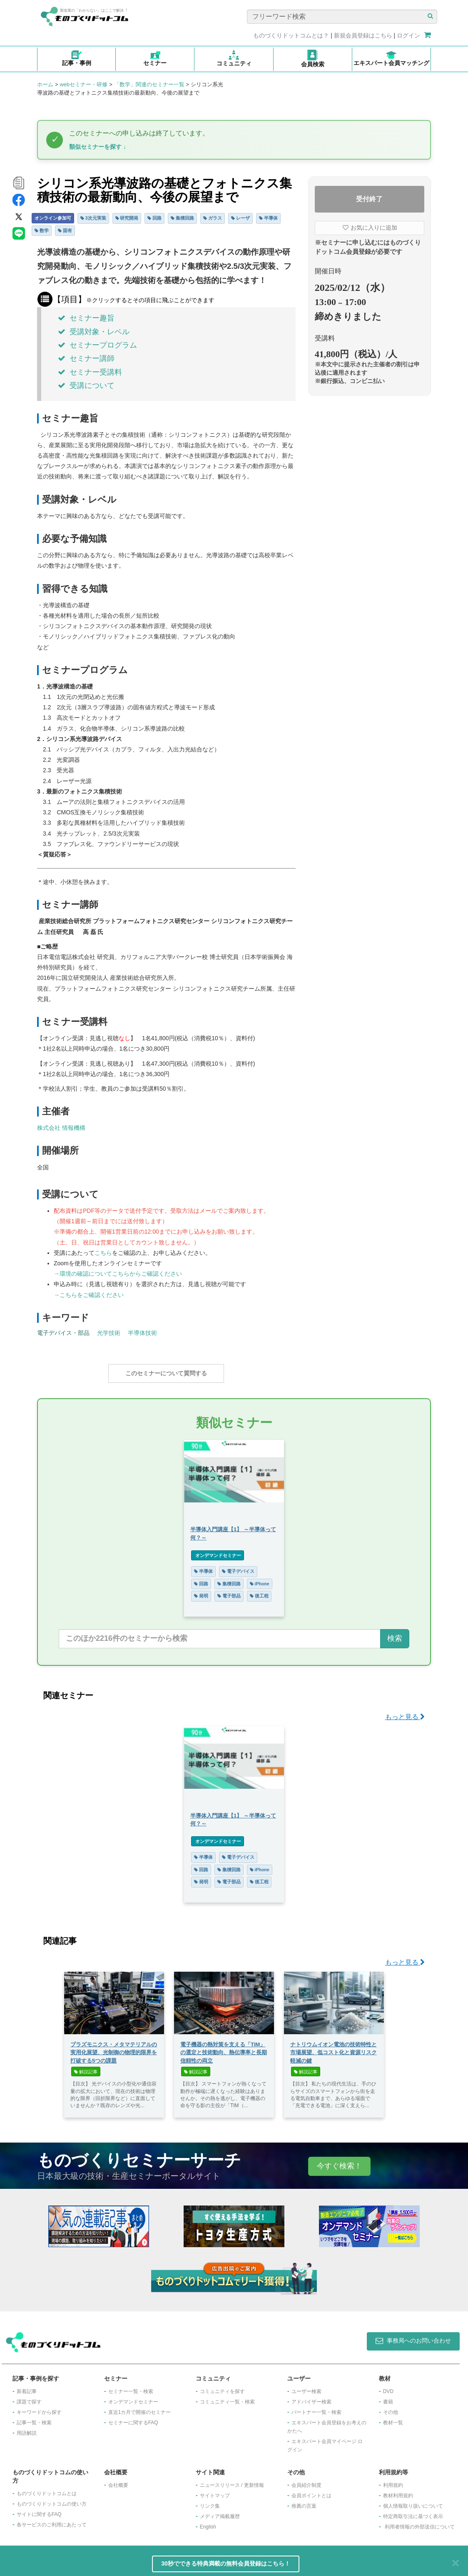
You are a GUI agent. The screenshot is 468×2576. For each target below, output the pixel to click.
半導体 (268, 217)
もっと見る (405, 1712)
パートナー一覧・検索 (316, 2408)
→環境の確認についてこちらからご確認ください (118, 1273)
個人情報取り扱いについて (413, 2502)
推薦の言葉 (303, 2502)
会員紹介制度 (306, 2481)
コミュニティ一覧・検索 (227, 2398)
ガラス (212, 217)
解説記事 (85, 2067)
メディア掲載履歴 (220, 2512)
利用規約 (393, 2481)
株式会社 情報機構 (61, 1127)
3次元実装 (93, 217)
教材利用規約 (398, 2491)
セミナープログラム (97, 345)
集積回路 (182, 217)
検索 (394, 1634)
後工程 (259, 1591)
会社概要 (118, 2481)
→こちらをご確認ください (89, 1295)
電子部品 (229, 1591)
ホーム (45, 84)
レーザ (240, 217)
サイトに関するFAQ (39, 2510)
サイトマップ (215, 2491)
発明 (201, 1591)
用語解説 (27, 2429)
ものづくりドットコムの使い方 (52, 2500)
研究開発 (127, 217)
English (208, 2523)
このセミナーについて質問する (166, 1373)
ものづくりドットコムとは (47, 2489)
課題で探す (29, 2398)
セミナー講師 (86, 358)
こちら (103, 1252)
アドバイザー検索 (311, 2398)
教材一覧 (393, 2418)
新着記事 (27, 2387)
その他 (390, 2408)
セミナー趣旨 (86, 318)
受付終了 (369, 199)
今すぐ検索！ (339, 2162)
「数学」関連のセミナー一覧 (149, 84)
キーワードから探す (39, 2408)
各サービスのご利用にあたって (52, 2520)
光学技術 (108, 1332)
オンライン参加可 (53, 217)
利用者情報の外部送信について (420, 2523)
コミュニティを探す (222, 2387)
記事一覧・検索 (34, 2418)
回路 (154, 217)
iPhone (259, 1579)
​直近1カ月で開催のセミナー (139, 2408)
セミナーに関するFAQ (133, 2418)
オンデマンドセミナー (217, 1551)
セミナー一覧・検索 (130, 2387)
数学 (42, 230)
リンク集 (210, 2502)
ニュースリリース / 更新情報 (232, 2481)
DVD (388, 2387)
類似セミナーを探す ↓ (97, 146)
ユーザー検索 (306, 2387)
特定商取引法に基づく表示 (413, 2512)
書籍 (388, 2398)
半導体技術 (142, 1332)
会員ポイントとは (311, 2491)
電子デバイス (238, 1567)
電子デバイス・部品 (63, 1332)
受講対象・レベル (93, 332)
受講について (86, 385)
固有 (65, 230)
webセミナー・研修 (83, 84)
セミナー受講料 (90, 372)
